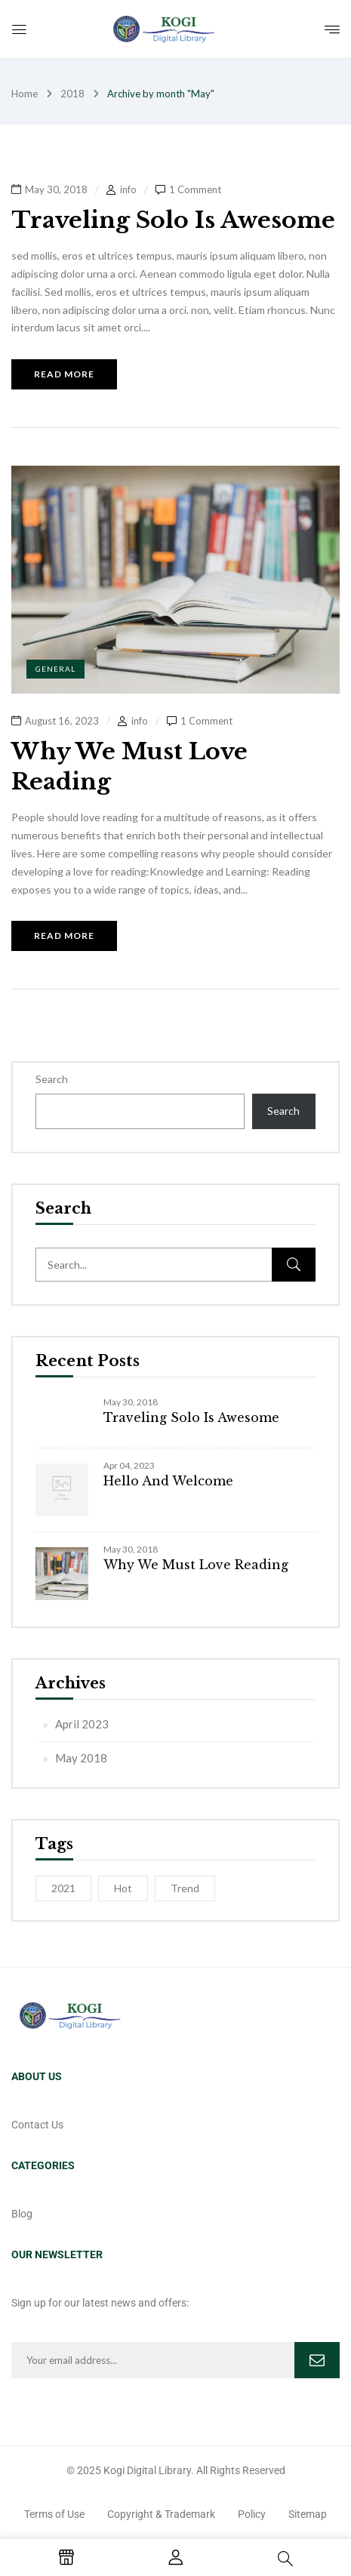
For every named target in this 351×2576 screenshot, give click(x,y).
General (55, 668)
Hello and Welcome (168, 1480)
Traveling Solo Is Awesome (191, 1417)
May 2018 (81, 1758)
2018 (72, 94)
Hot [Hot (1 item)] (123, 1888)
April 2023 (82, 1724)
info (128, 189)
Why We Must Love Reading (195, 1564)
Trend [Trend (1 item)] (185, 1888)
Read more (64, 374)
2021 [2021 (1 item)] (63, 1888)
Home (24, 94)
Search (51, 1079)
